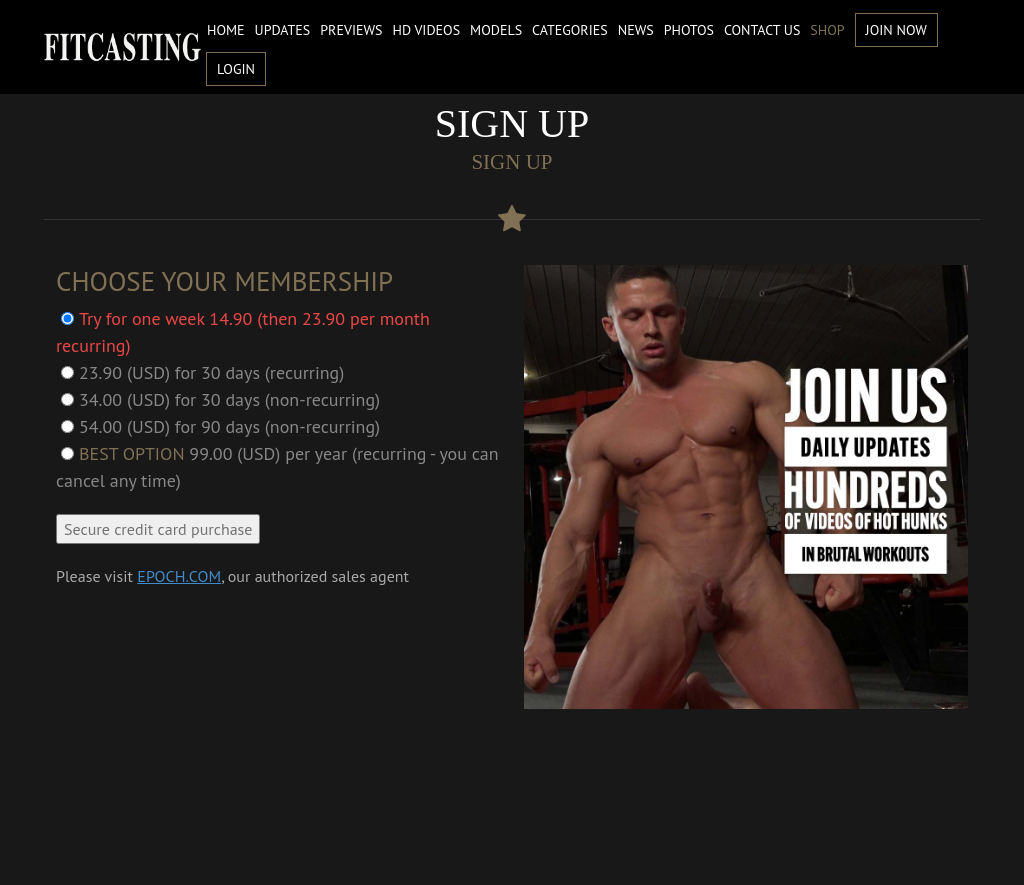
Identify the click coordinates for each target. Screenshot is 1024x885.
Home (226, 30)
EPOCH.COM (179, 576)
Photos (689, 30)
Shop (827, 30)
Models (496, 30)
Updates (283, 30)
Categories (570, 30)
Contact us (762, 30)
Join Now (896, 30)
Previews (351, 30)
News (636, 30)
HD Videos (427, 30)
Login (236, 69)
